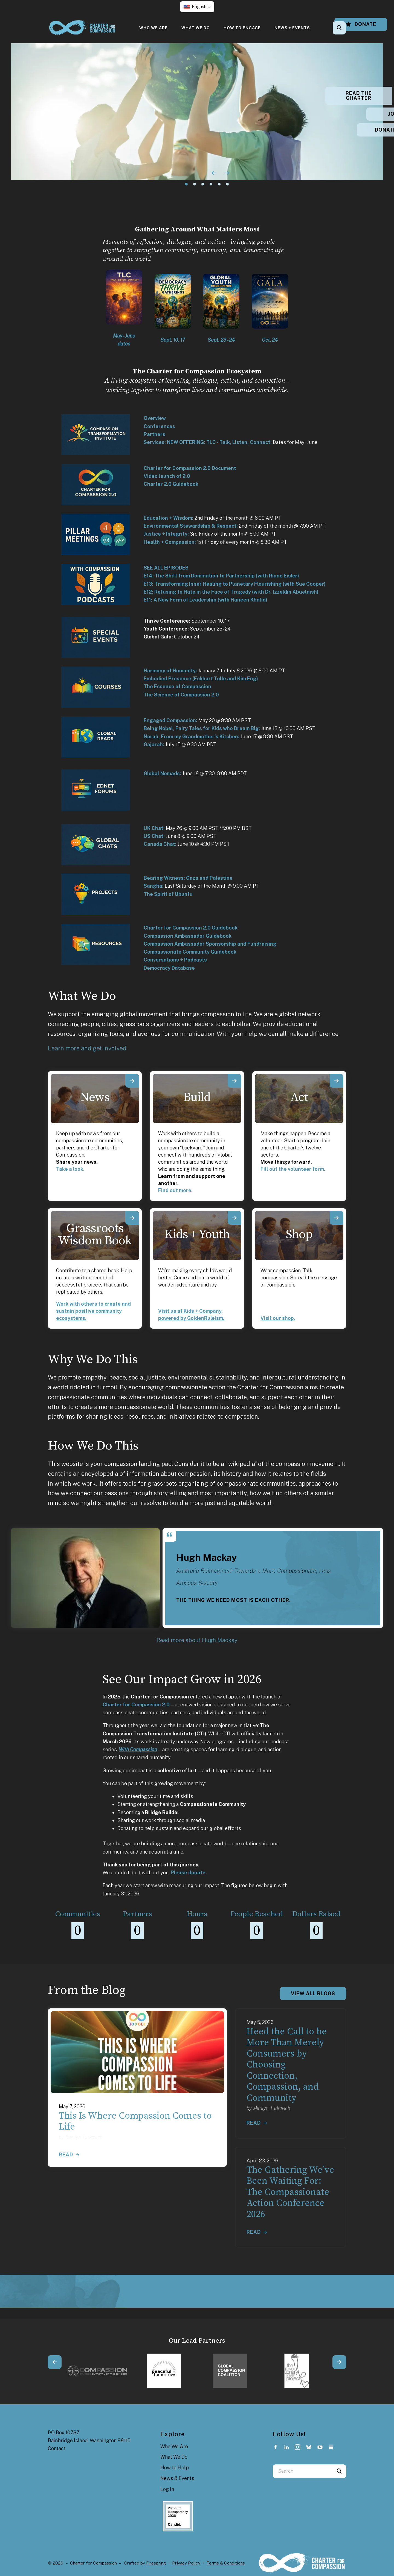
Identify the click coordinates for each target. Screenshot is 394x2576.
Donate (360, 24)
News (94, 1097)
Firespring (156, 2563)
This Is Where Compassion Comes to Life (135, 2121)
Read (66, 2154)
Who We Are (153, 27)
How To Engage (242, 27)
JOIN (360, 114)
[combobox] (302, 2471)
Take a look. (70, 1169)
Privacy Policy (186, 2563)
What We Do (195, 27)
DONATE (360, 130)
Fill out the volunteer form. (292, 1169)
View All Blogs (313, 1993)
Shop (299, 1234)
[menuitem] (153, 27)
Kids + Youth (197, 1234)
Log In (167, 2489)
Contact (57, 2448)
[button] (197, 7)
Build (197, 1097)
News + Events (292, 27)
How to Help (174, 2467)
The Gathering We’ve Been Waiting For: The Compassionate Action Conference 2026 (290, 2192)
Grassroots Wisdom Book (95, 1234)
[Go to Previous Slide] (55, 2362)
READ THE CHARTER (360, 95)
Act (299, 1097)
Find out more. (175, 1190)
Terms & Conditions (226, 2563)
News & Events (177, 2478)
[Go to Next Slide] (339, 2362)
